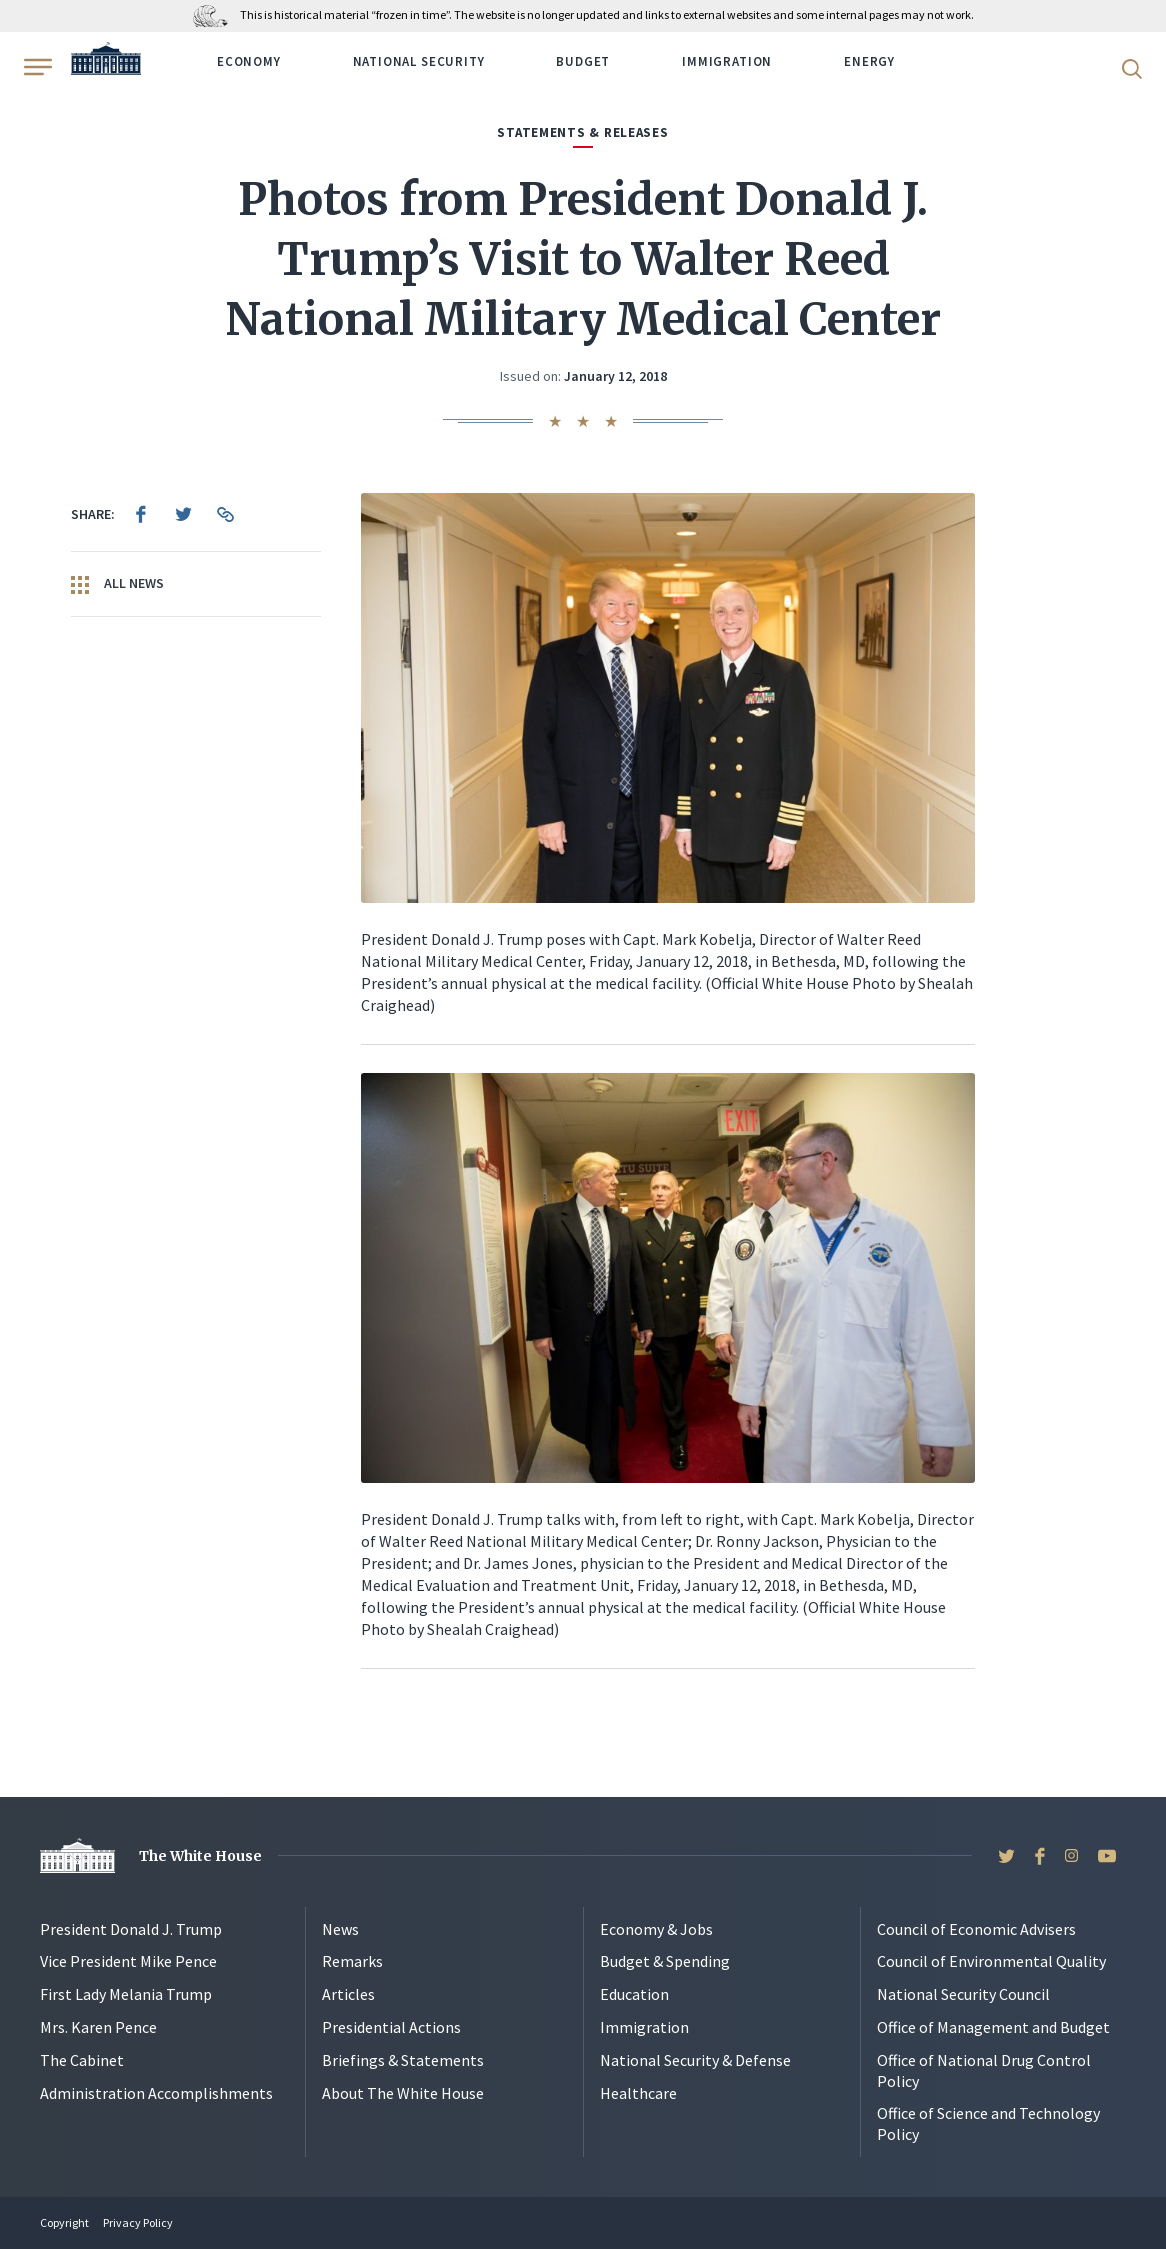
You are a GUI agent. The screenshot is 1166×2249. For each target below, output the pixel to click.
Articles (348, 1994)
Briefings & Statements (403, 2060)
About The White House (403, 2093)
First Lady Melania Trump (126, 1994)
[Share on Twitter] (183, 514)
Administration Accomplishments (156, 2093)
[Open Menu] (36, 67)
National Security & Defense (695, 2060)
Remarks (352, 1961)
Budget (583, 61)
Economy (249, 61)
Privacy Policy (138, 2222)
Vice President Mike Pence (128, 1961)
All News (117, 584)
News (340, 1929)
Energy (869, 61)
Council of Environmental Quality (991, 1961)
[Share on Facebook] (141, 514)
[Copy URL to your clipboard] (225, 514)
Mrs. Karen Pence (98, 2027)
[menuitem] (141, 514)
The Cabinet (82, 2060)
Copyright (64, 2222)
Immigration (727, 61)
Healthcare (638, 2093)
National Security (419, 61)
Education (634, 1994)
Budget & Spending (665, 1961)
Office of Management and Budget (993, 2027)
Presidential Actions (391, 2027)
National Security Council (963, 1994)
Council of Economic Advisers (976, 1929)
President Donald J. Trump (131, 1929)
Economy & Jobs (656, 1929)
